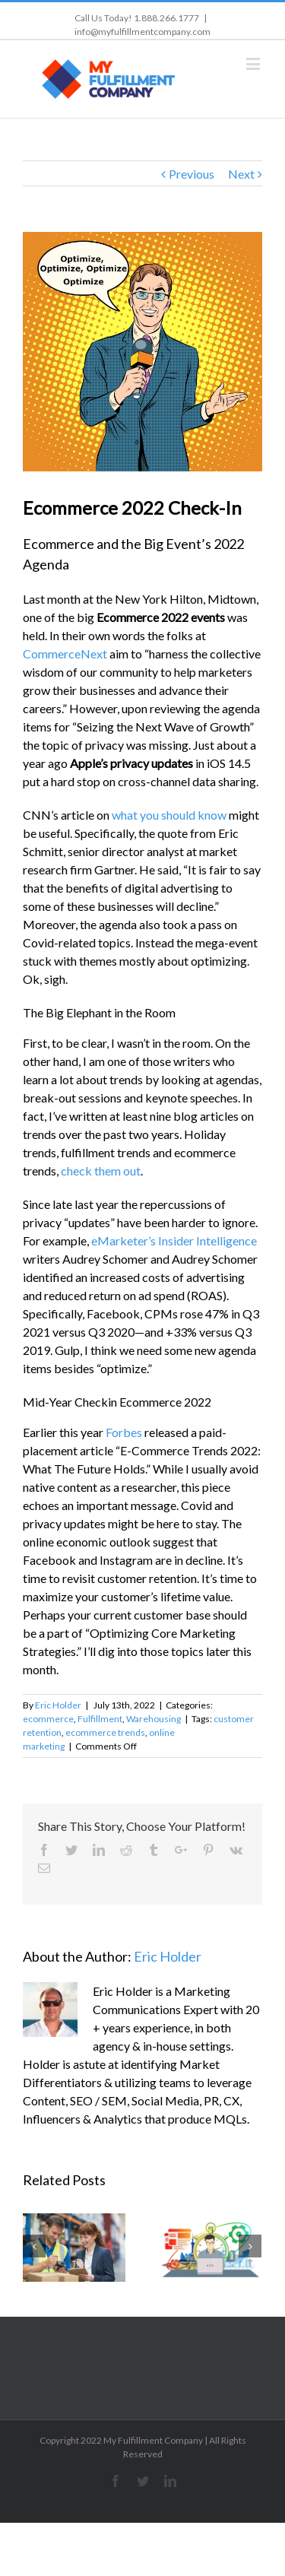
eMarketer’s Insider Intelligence (174, 1240)
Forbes (124, 1432)
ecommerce (48, 1718)
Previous (191, 174)
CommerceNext (65, 653)
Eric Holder (58, 1705)
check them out (101, 1170)
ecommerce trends (105, 1732)
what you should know (169, 814)
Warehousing (153, 1718)
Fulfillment (100, 1718)
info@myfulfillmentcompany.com (142, 31)
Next (241, 174)
